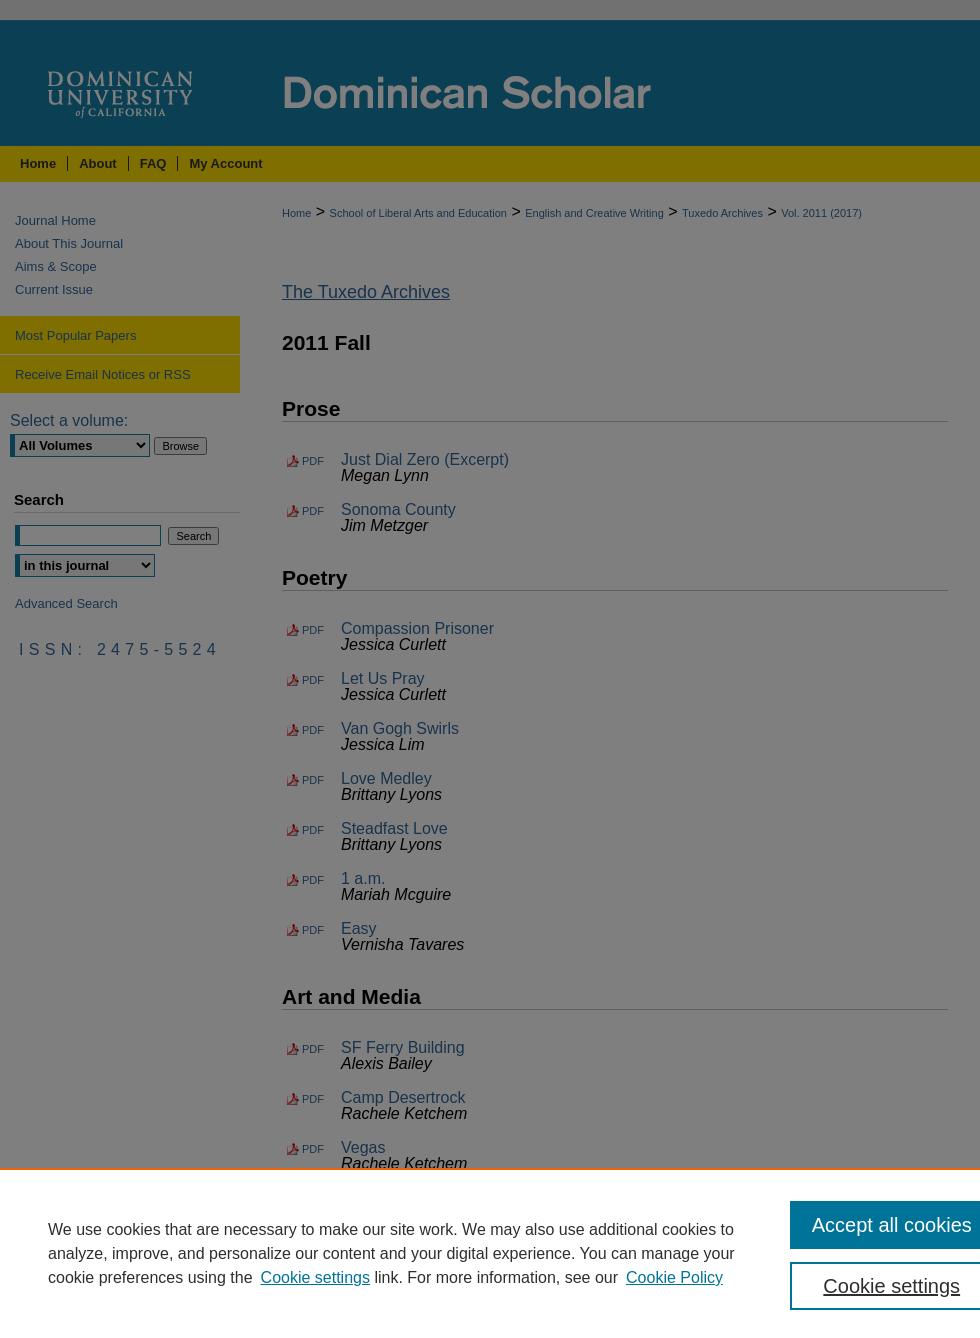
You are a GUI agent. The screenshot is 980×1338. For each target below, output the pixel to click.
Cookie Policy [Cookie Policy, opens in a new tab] (674, 1277)
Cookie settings (315, 1277)
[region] (490, 1253)
